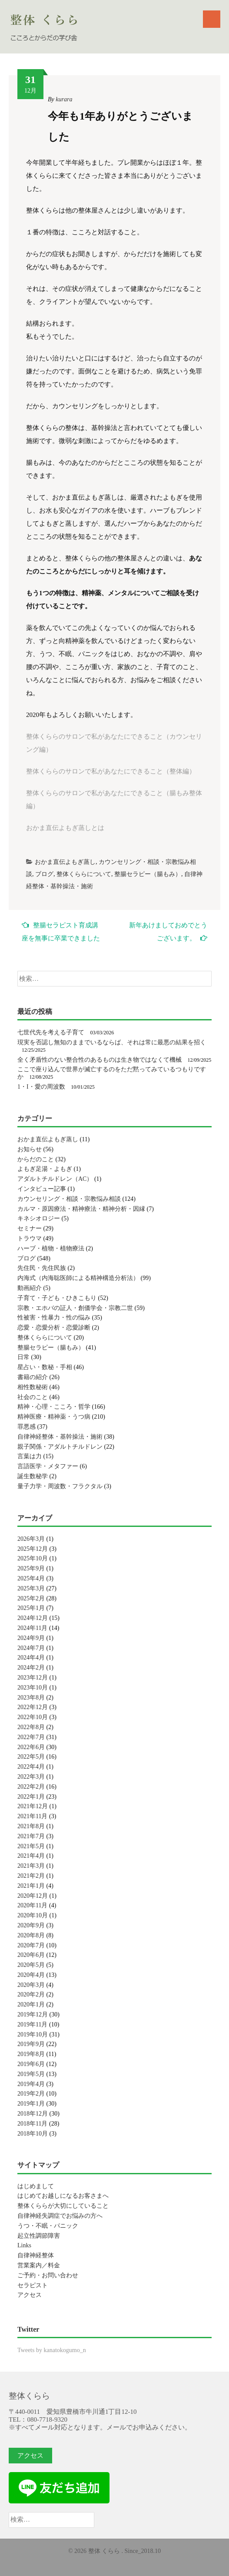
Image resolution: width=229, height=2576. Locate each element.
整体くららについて (83, 874)
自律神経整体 (35, 2255)
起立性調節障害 (38, 2236)
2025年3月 (31, 1588)
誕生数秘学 (32, 1476)
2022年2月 (31, 1786)
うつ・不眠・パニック (47, 2226)
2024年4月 (31, 1657)
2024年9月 (31, 1638)
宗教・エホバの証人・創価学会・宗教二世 (75, 1308)
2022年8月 (31, 1727)
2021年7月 (31, 1836)
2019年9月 (31, 2044)
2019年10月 (32, 2034)
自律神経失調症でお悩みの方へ (60, 2216)
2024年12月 (32, 1618)
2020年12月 (32, 1896)
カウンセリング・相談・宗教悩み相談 (69, 1199)
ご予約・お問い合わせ (47, 2275)
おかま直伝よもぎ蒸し (65, 862)
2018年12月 (32, 2113)
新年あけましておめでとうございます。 (168, 932)
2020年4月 (31, 1975)
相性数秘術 (32, 1387)
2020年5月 (31, 1965)
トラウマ (29, 1238)
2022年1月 (31, 1796)
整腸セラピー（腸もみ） (147, 874)
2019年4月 (31, 2084)
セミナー (29, 1228)
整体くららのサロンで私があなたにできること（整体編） (111, 771)
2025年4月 (31, 1578)
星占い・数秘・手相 (44, 1367)
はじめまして (35, 2186)
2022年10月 (32, 1717)
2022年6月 (31, 1747)
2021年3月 (31, 1866)
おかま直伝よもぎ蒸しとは (65, 827)
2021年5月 (31, 1846)
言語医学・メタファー (47, 1466)
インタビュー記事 (41, 1189)
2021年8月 (31, 1826)
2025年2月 (31, 1598)
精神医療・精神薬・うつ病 (53, 1416)
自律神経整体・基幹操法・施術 (60, 1436)
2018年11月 (32, 2123)
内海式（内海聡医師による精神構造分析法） (78, 1278)
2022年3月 (31, 1776)
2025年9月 (31, 1568)
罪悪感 (26, 1426)
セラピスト (32, 2285)
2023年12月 (32, 1677)
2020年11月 (32, 1905)
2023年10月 (32, 1687)
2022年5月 (31, 1756)
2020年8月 (31, 1935)
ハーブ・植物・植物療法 (50, 1248)
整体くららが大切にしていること (63, 2206)
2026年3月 (31, 1539)
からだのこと (35, 1159)
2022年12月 (32, 1707)
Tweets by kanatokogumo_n (51, 2350)
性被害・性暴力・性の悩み (53, 1317)
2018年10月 (32, 2133)
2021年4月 (31, 1856)
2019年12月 (32, 2014)
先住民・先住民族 (41, 1268)
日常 (23, 1357)
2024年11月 (32, 1628)
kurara (64, 99)
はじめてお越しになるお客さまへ (63, 2196)
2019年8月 (31, 2054)
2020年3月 (31, 1985)
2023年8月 (31, 1697)
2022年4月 (31, 1766)
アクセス (29, 2295)
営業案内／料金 (38, 2265)
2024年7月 (31, 1648)
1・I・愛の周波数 (41, 1086)
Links (24, 2245)
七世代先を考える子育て (50, 1032)
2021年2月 (31, 1876)
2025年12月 (32, 1549)
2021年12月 (32, 1806)
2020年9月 (31, 1925)
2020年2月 (31, 1994)
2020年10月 (32, 1915)
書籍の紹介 (32, 1377)
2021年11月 (32, 1816)
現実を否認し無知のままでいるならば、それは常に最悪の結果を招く (111, 1042)
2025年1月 (31, 1608)
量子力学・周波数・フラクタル (60, 1486)
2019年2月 (31, 2093)
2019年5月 (31, 2074)
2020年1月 (31, 2004)
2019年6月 (31, 2064)
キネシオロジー (38, 1218)
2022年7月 (31, 1737)
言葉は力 (29, 1456)
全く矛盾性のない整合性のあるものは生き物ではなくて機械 (99, 1059)
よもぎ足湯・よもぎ (44, 1169)
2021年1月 (31, 1886)
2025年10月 (32, 1558)
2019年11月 (32, 2024)
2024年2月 (31, 1667)
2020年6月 (31, 1955)
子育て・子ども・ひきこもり (56, 1298)
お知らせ (29, 1149)
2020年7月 (31, 1945)
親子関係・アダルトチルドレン (60, 1446)
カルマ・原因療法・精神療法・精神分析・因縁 (81, 1209)
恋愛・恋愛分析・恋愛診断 (53, 1327)
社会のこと (32, 1397)
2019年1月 (31, 2103)
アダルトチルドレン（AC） (55, 1179)
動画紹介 (29, 1288)
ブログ (44, 874)
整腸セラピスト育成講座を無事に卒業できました (61, 931)
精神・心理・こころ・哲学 (53, 1406)
